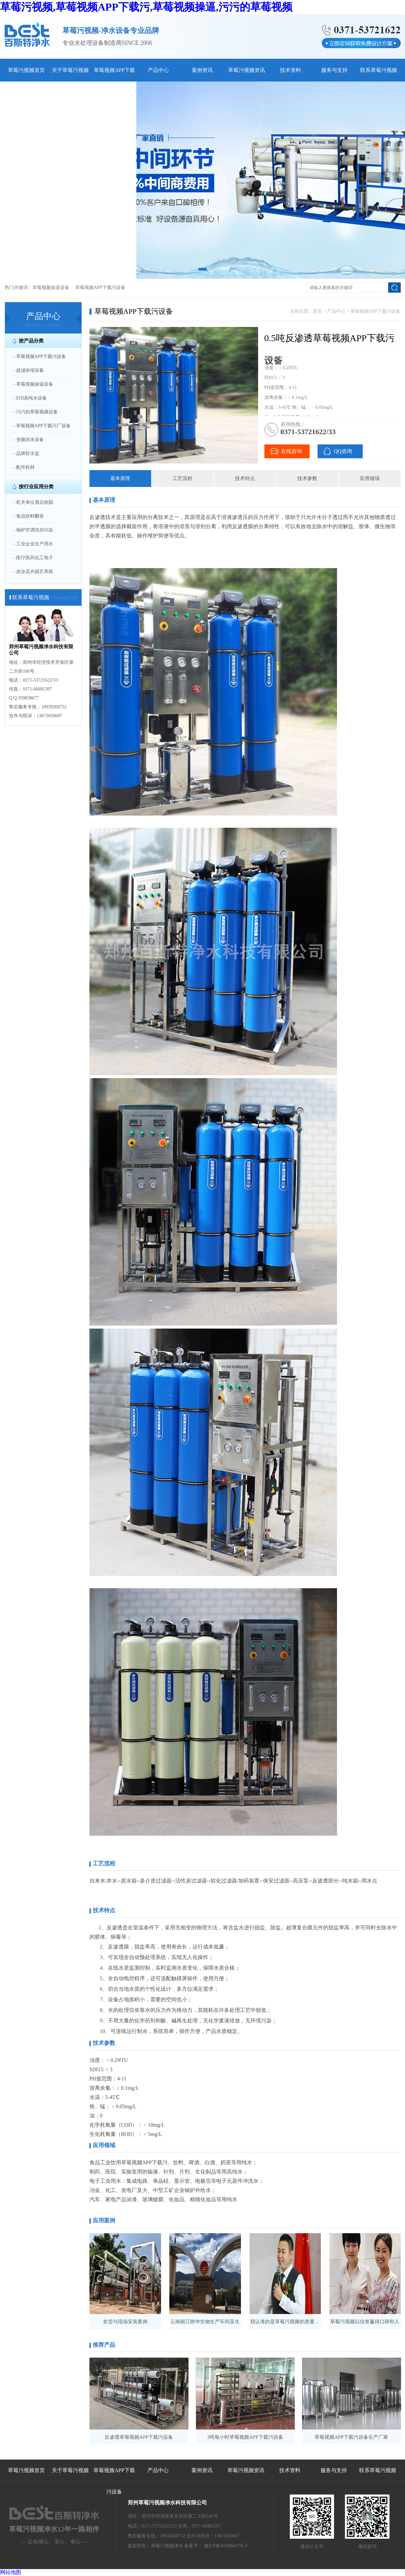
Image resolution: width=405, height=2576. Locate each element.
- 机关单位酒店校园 (33, 502)
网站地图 (10, 2572)
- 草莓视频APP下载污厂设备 (42, 425)
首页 (317, 311)
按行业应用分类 (36, 486)
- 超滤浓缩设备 (29, 370)
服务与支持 (334, 70)
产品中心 (158, 70)
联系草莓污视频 (378, 70)
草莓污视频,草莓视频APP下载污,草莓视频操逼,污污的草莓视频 (146, 7)
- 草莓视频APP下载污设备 (40, 356)
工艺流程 (182, 478)
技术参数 (307, 478)
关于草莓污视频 (70, 70)
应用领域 (370, 478)
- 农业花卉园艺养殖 (33, 571)
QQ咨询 (343, 451)
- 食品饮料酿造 (29, 516)
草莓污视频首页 (26, 70)
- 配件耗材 (24, 467)
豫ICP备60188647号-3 (225, 2545)
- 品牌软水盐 (26, 453)
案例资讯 (202, 70)
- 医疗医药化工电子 (33, 557)
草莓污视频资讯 (246, 70)
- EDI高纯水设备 (30, 398)
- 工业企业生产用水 (33, 543)
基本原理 (120, 478)
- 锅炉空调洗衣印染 (33, 530)
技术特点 (245, 478)
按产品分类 (31, 340)
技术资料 (290, 70)
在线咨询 (291, 451)
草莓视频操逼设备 (50, 287)
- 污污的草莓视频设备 (36, 411)
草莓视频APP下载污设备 (100, 287)
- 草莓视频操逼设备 (33, 384)
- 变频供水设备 (29, 439)
